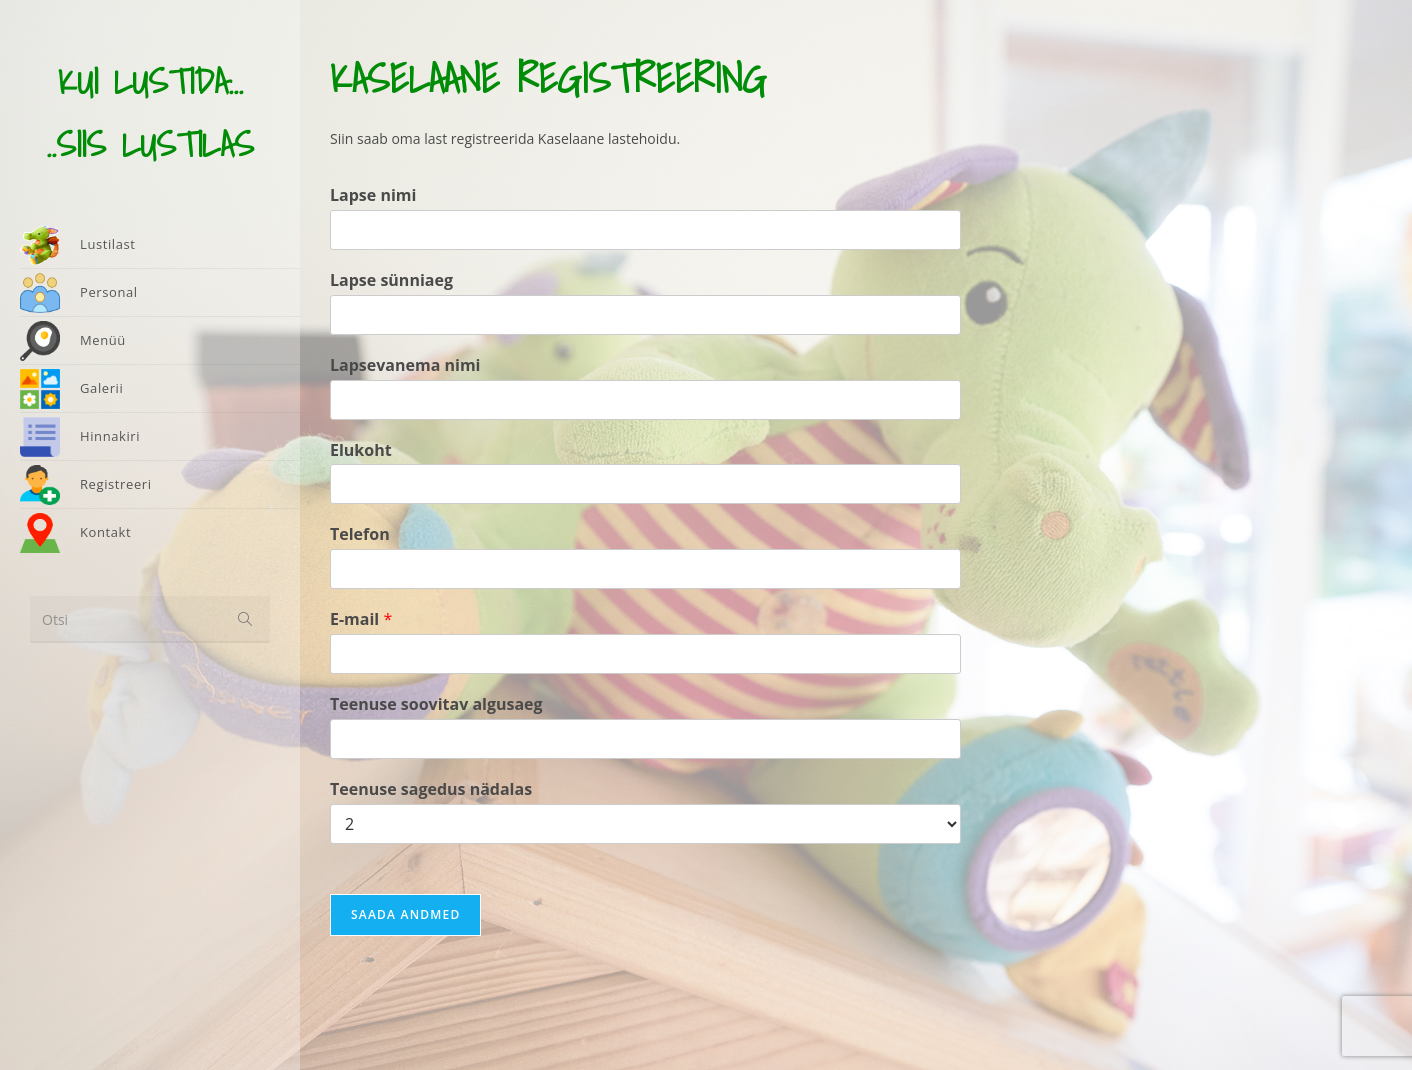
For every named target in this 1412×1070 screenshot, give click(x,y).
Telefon (360, 534)
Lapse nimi (373, 195)
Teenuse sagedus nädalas (431, 789)
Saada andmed (405, 914)
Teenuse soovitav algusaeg (436, 704)
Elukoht (361, 450)
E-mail (361, 619)
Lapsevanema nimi (405, 365)
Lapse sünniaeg (391, 280)
